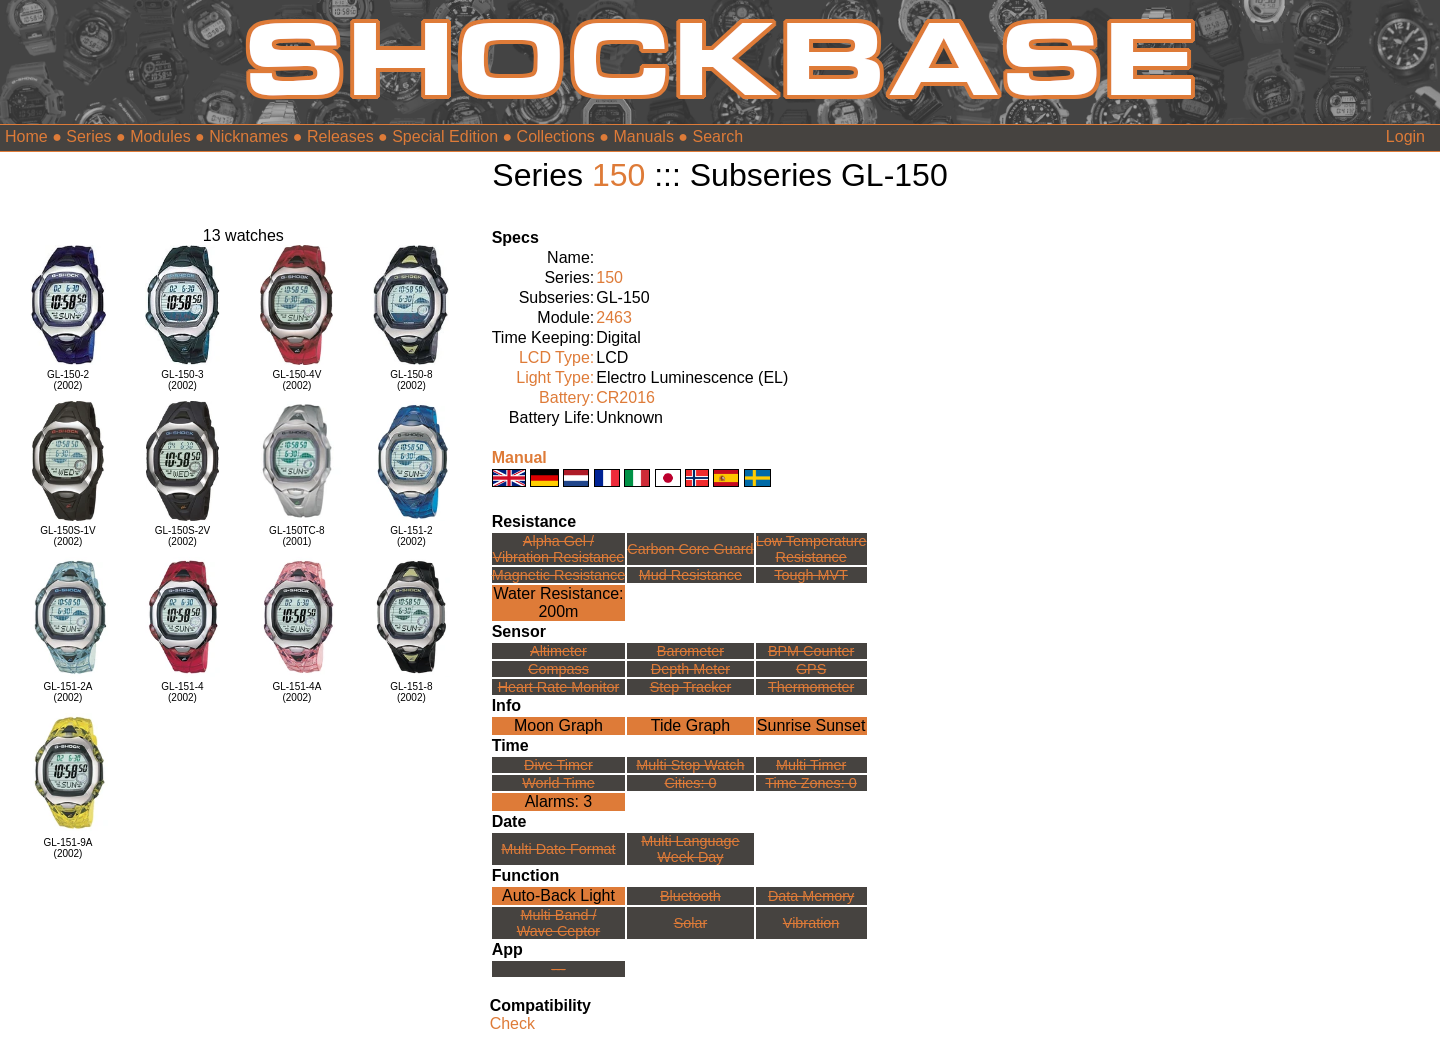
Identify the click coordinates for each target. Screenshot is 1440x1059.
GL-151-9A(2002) (68, 848)
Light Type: (555, 377)
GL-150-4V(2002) (296, 380)
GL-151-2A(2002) (68, 692)
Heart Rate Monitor (559, 687)
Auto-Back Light (558, 895)
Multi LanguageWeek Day (690, 849)
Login (1405, 136)
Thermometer (811, 687)
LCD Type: (556, 357)
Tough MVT (811, 575)
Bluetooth (690, 896)
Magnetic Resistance (559, 575)
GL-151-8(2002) (411, 692)
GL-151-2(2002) (411, 536)
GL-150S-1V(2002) (68, 536)
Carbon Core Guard (690, 549)
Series (88, 136)
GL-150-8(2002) (411, 380)
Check (512, 1023)
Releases (340, 136)
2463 (614, 317)
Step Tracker (691, 687)
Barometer (690, 651)
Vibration (811, 923)
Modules (160, 136)
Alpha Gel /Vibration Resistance (559, 549)
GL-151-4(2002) (182, 692)
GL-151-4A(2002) (296, 692)
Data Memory (811, 896)
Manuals (643, 136)
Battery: (566, 397)
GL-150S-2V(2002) (183, 536)
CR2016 (625, 397)
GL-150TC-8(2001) (297, 536)
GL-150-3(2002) (182, 380)
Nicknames (248, 136)
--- (558, 969)
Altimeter (558, 651)
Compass (558, 669)
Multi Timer (811, 765)
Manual (519, 457)
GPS (811, 669)
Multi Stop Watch (690, 765)
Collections (556, 136)
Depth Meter (690, 669)
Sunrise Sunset (811, 725)
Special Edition (445, 136)
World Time (558, 783)
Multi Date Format (558, 849)
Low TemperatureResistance (811, 549)
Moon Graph (558, 725)
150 (618, 175)
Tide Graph (690, 725)
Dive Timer (558, 765)
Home (26, 136)
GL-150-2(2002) (68, 380)
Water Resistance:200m (558, 602)
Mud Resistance (690, 575)
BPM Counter (811, 651)
